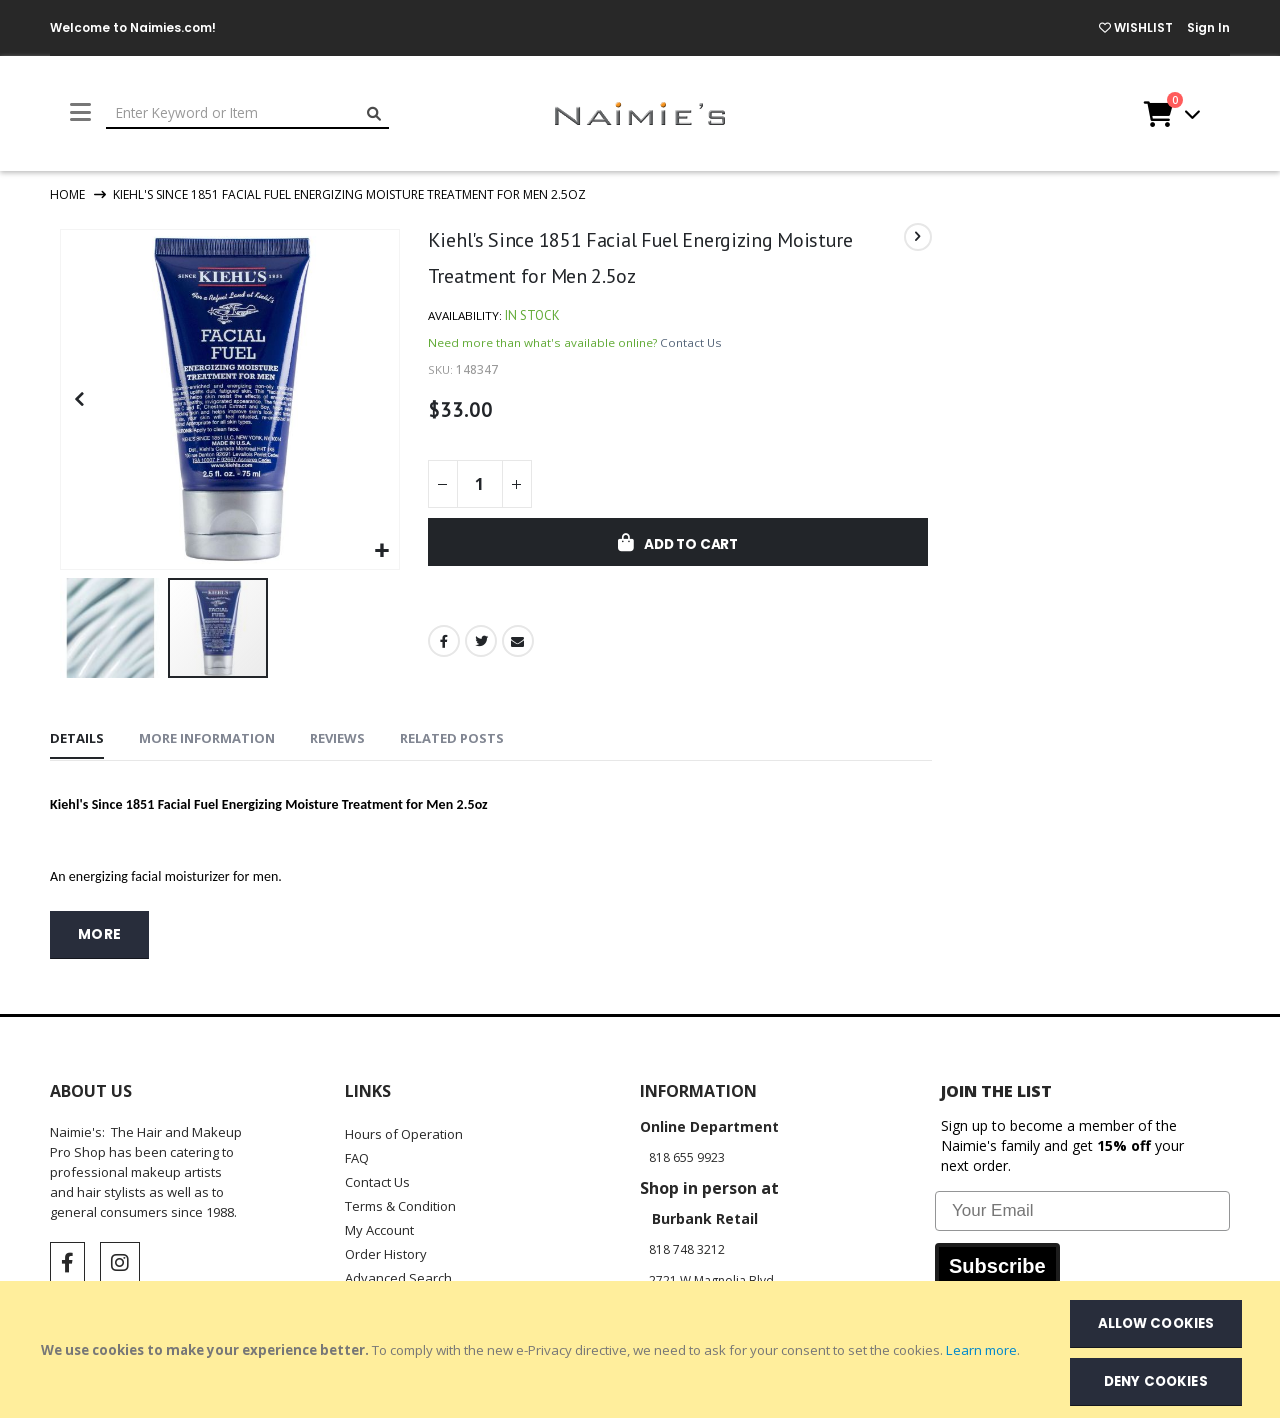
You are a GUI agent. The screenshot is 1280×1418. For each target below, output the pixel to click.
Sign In (1208, 27)
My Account (379, 1228)
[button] (380, 549)
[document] (642, 1349)
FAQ (357, 1156)
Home (67, 194)
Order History (386, 1252)
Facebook (443, 645)
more (100, 933)
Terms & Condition (400, 1204)
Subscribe (997, 1264)
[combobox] (247, 113)
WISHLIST (1136, 27)
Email (518, 645)
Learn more (981, 1350)
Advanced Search (398, 1276)
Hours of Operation (404, 1132)
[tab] (77, 738)
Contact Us (691, 345)
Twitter (480, 645)
